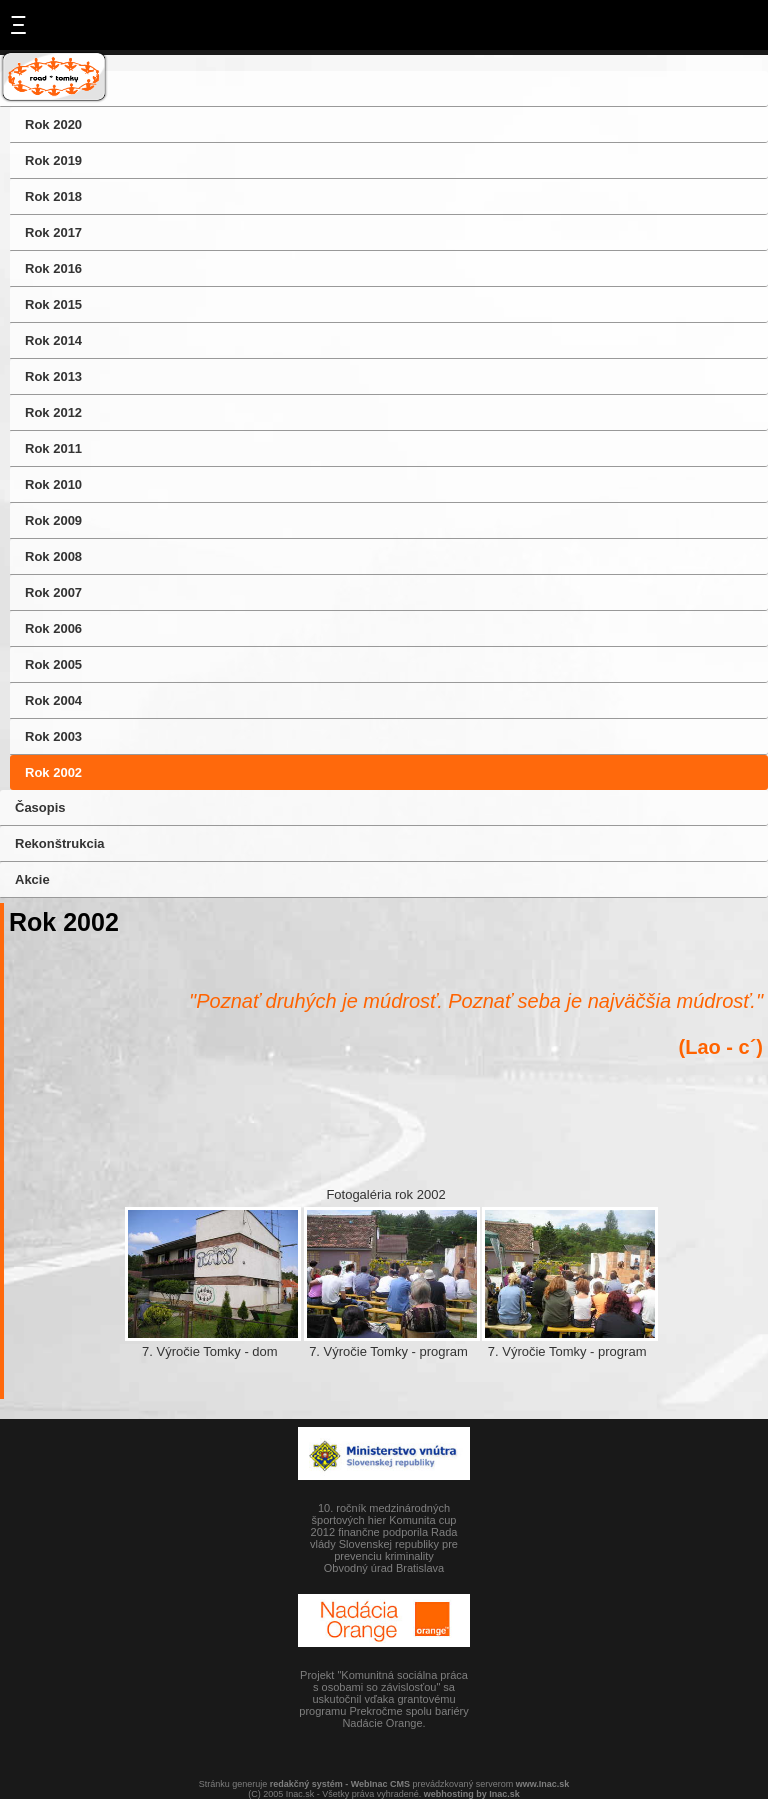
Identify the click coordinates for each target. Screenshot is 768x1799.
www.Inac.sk (543, 1784)
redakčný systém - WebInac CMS (340, 1784)
